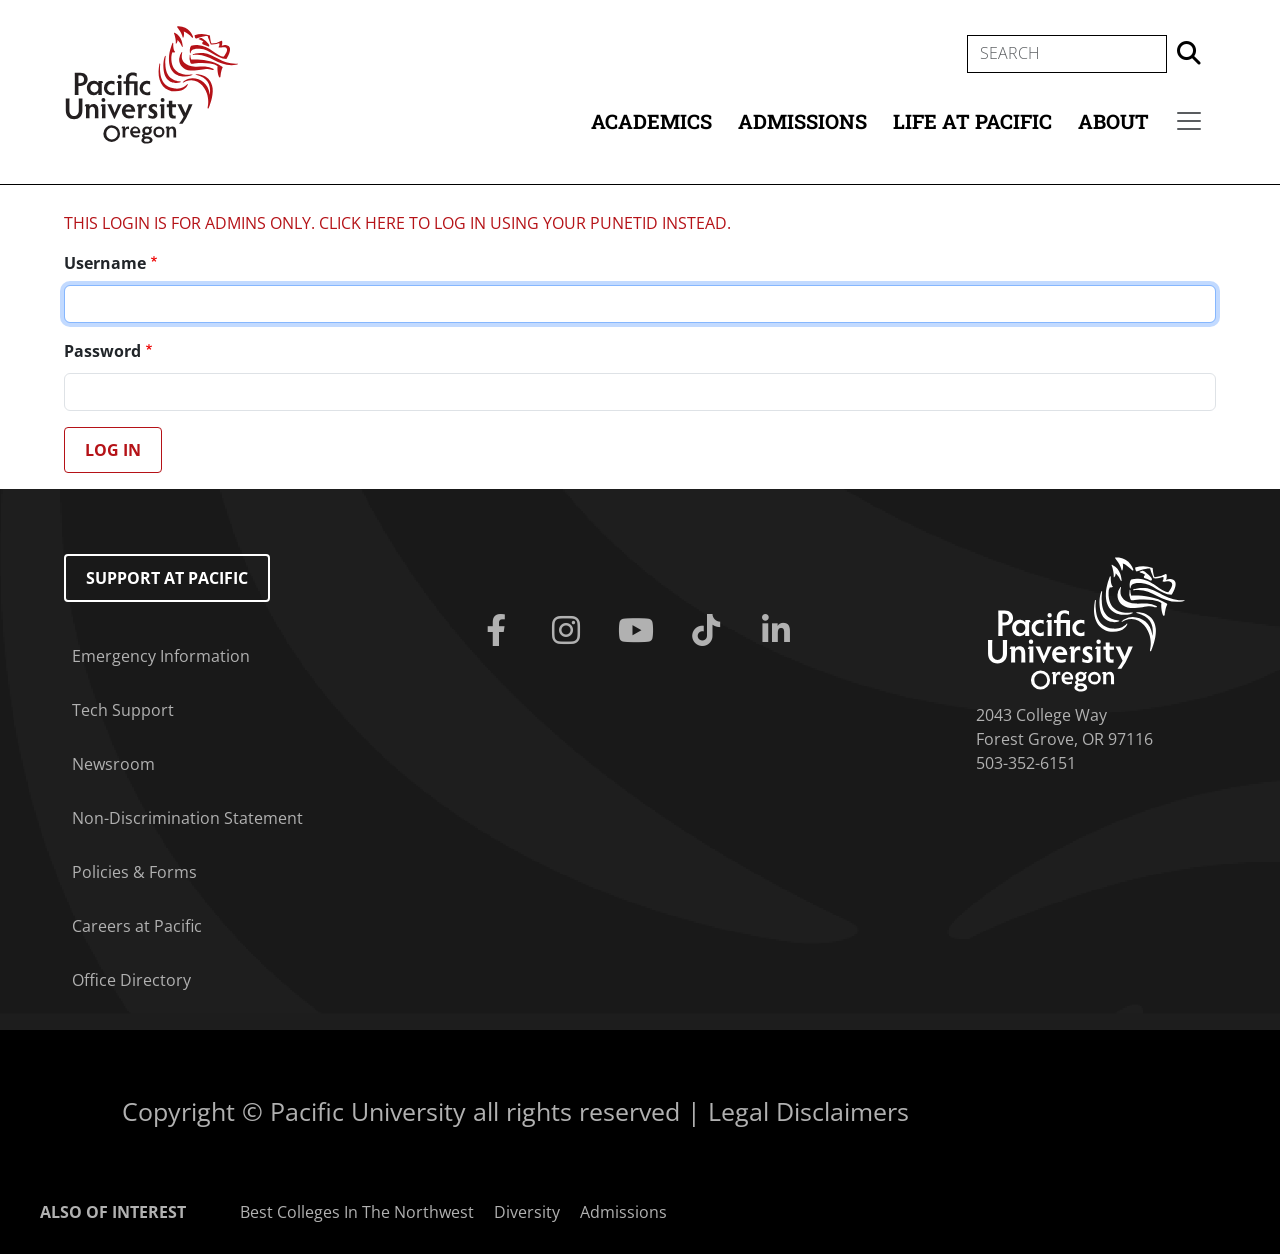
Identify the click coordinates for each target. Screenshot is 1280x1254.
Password (102, 351)
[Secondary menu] (1189, 121)
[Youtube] (640, 631)
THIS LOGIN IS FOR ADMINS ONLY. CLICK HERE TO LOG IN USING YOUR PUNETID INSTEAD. (397, 223)
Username (105, 263)
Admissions (802, 121)
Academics (651, 121)
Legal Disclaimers (808, 1111)
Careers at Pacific (137, 926)
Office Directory (131, 980)
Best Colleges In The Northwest (357, 1212)
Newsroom (113, 764)
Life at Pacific (972, 121)
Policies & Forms (134, 872)
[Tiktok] (710, 631)
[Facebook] (500, 631)
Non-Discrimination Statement (187, 818)
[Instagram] (570, 631)
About (1113, 121)
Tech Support (123, 710)
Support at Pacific (167, 578)
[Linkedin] (780, 631)
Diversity (527, 1212)
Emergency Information (161, 656)
